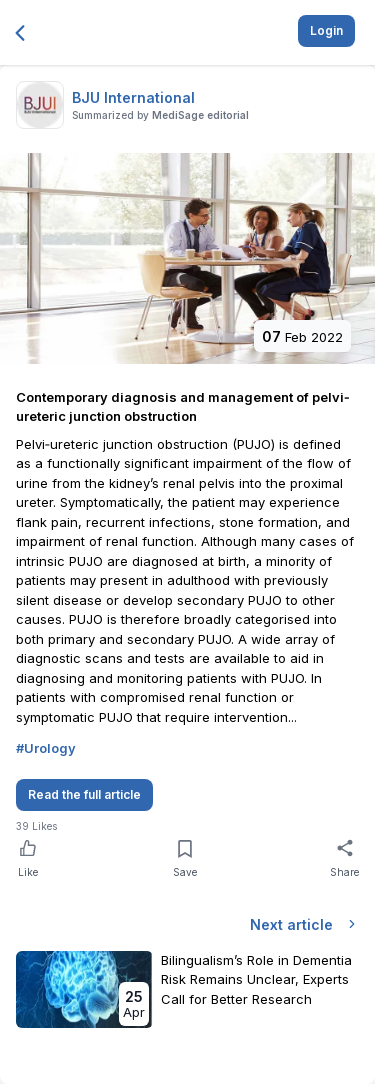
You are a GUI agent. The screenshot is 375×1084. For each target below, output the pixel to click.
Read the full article (84, 794)
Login (326, 30)
